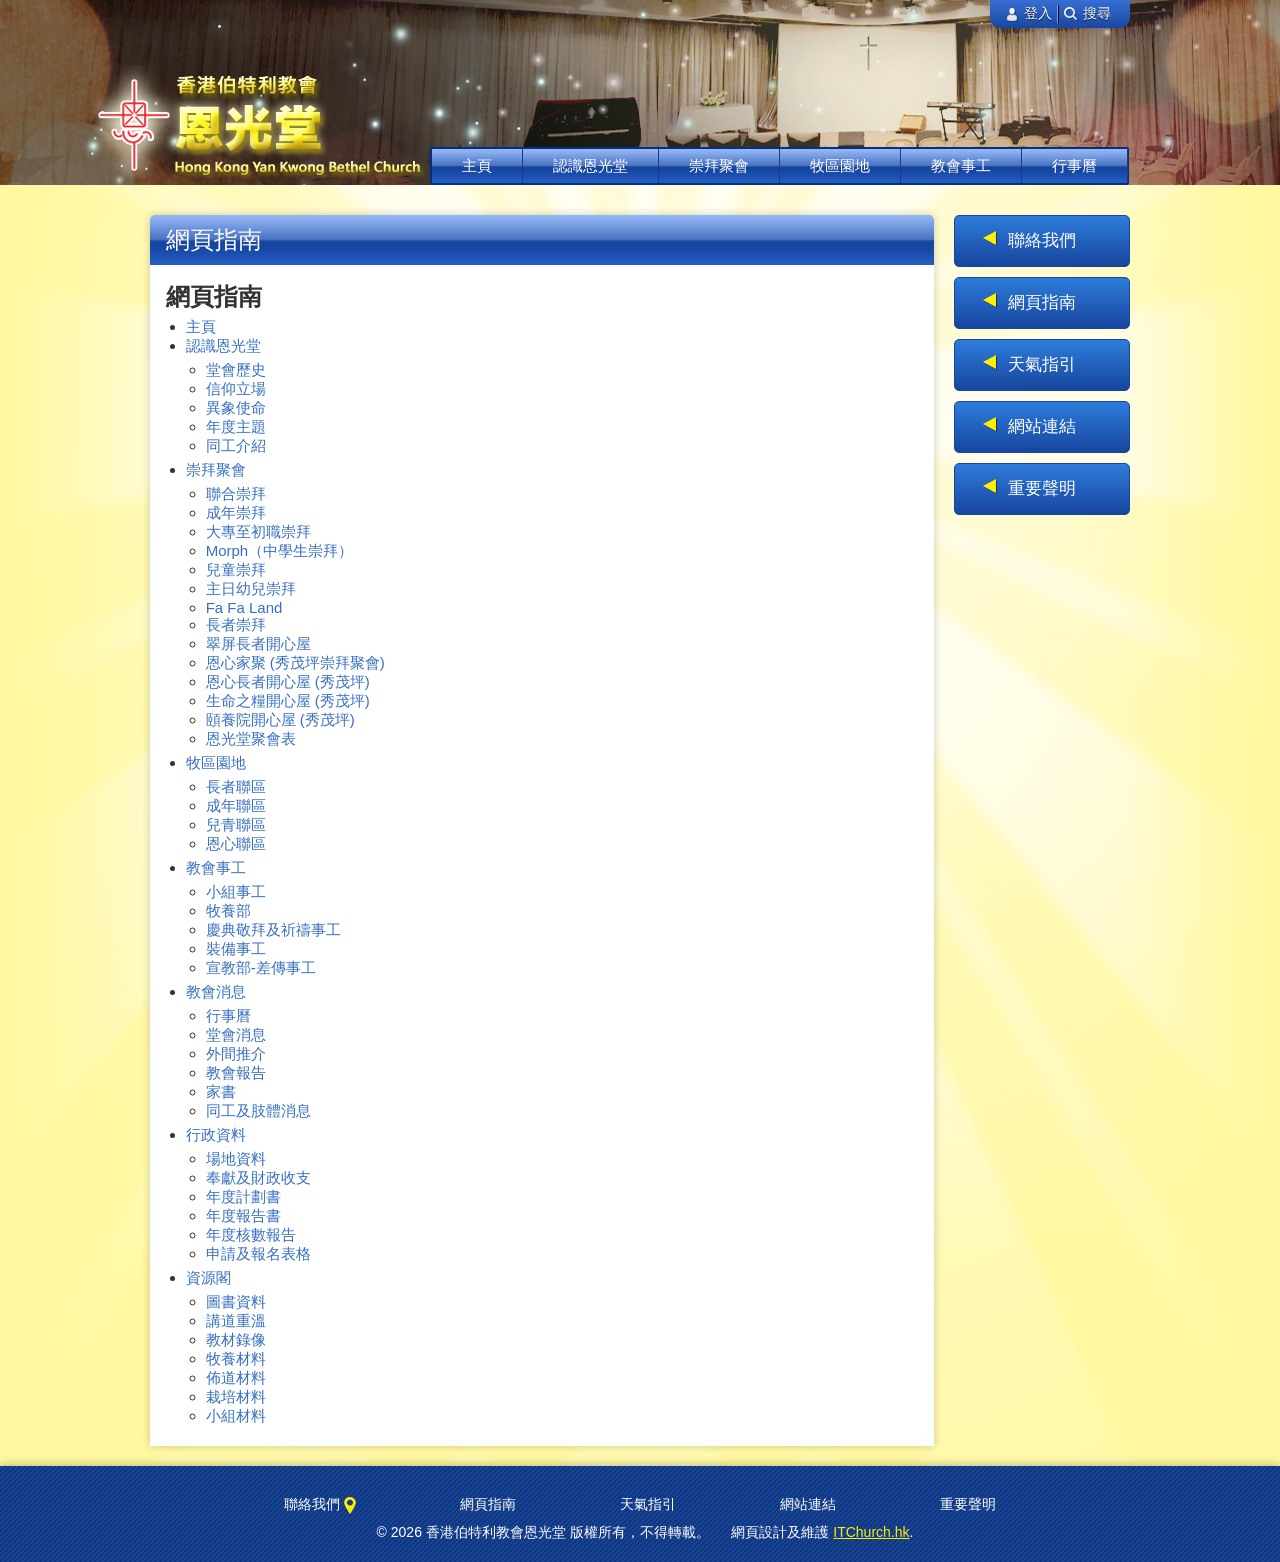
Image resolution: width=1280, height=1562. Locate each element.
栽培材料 (236, 1396)
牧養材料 (236, 1358)
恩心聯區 (236, 843)
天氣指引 (1042, 364)
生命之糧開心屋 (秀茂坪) (288, 700)
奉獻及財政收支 (258, 1177)
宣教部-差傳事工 (261, 967)
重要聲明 (1042, 488)
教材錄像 (236, 1339)
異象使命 (236, 407)
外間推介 (236, 1053)
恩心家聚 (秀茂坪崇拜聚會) (295, 662)
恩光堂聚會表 (251, 738)
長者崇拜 (236, 624)
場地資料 (236, 1158)
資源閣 (208, 1277)
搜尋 (1087, 13)
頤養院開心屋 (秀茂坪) (280, 719)
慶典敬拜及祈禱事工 (273, 929)
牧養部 (228, 910)
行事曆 (1074, 165)
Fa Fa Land (244, 607)
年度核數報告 (251, 1234)
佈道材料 (236, 1377)
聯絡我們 (1042, 240)
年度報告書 (243, 1215)
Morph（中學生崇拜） (280, 550)
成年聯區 (236, 805)
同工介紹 (236, 445)
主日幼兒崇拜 (251, 588)
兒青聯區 (236, 824)
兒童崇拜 (236, 569)
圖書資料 (236, 1301)
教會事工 (961, 165)
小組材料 (236, 1415)
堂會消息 (236, 1034)
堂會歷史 (236, 369)
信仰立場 (236, 388)
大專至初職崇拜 (258, 531)
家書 (221, 1091)
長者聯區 (236, 786)
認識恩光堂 (590, 165)
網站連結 (1042, 426)
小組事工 (236, 891)
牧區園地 (840, 165)
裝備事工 (236, 948)
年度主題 (236, 426)
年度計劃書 (243, 1196)
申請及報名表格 (258, 1253)
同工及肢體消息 (258, 1110)
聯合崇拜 (236, 493)
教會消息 (216, 991)
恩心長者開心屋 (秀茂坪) (288, 681)
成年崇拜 (236, 512)
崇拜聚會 (719, 165)
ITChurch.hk (871, 1532)
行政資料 (216, 1134)
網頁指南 (1042, 302)
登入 (1028, 13)
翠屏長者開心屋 (258, 643)
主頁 (477, 165)
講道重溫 (236, 1320)
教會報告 (236, 1072)
